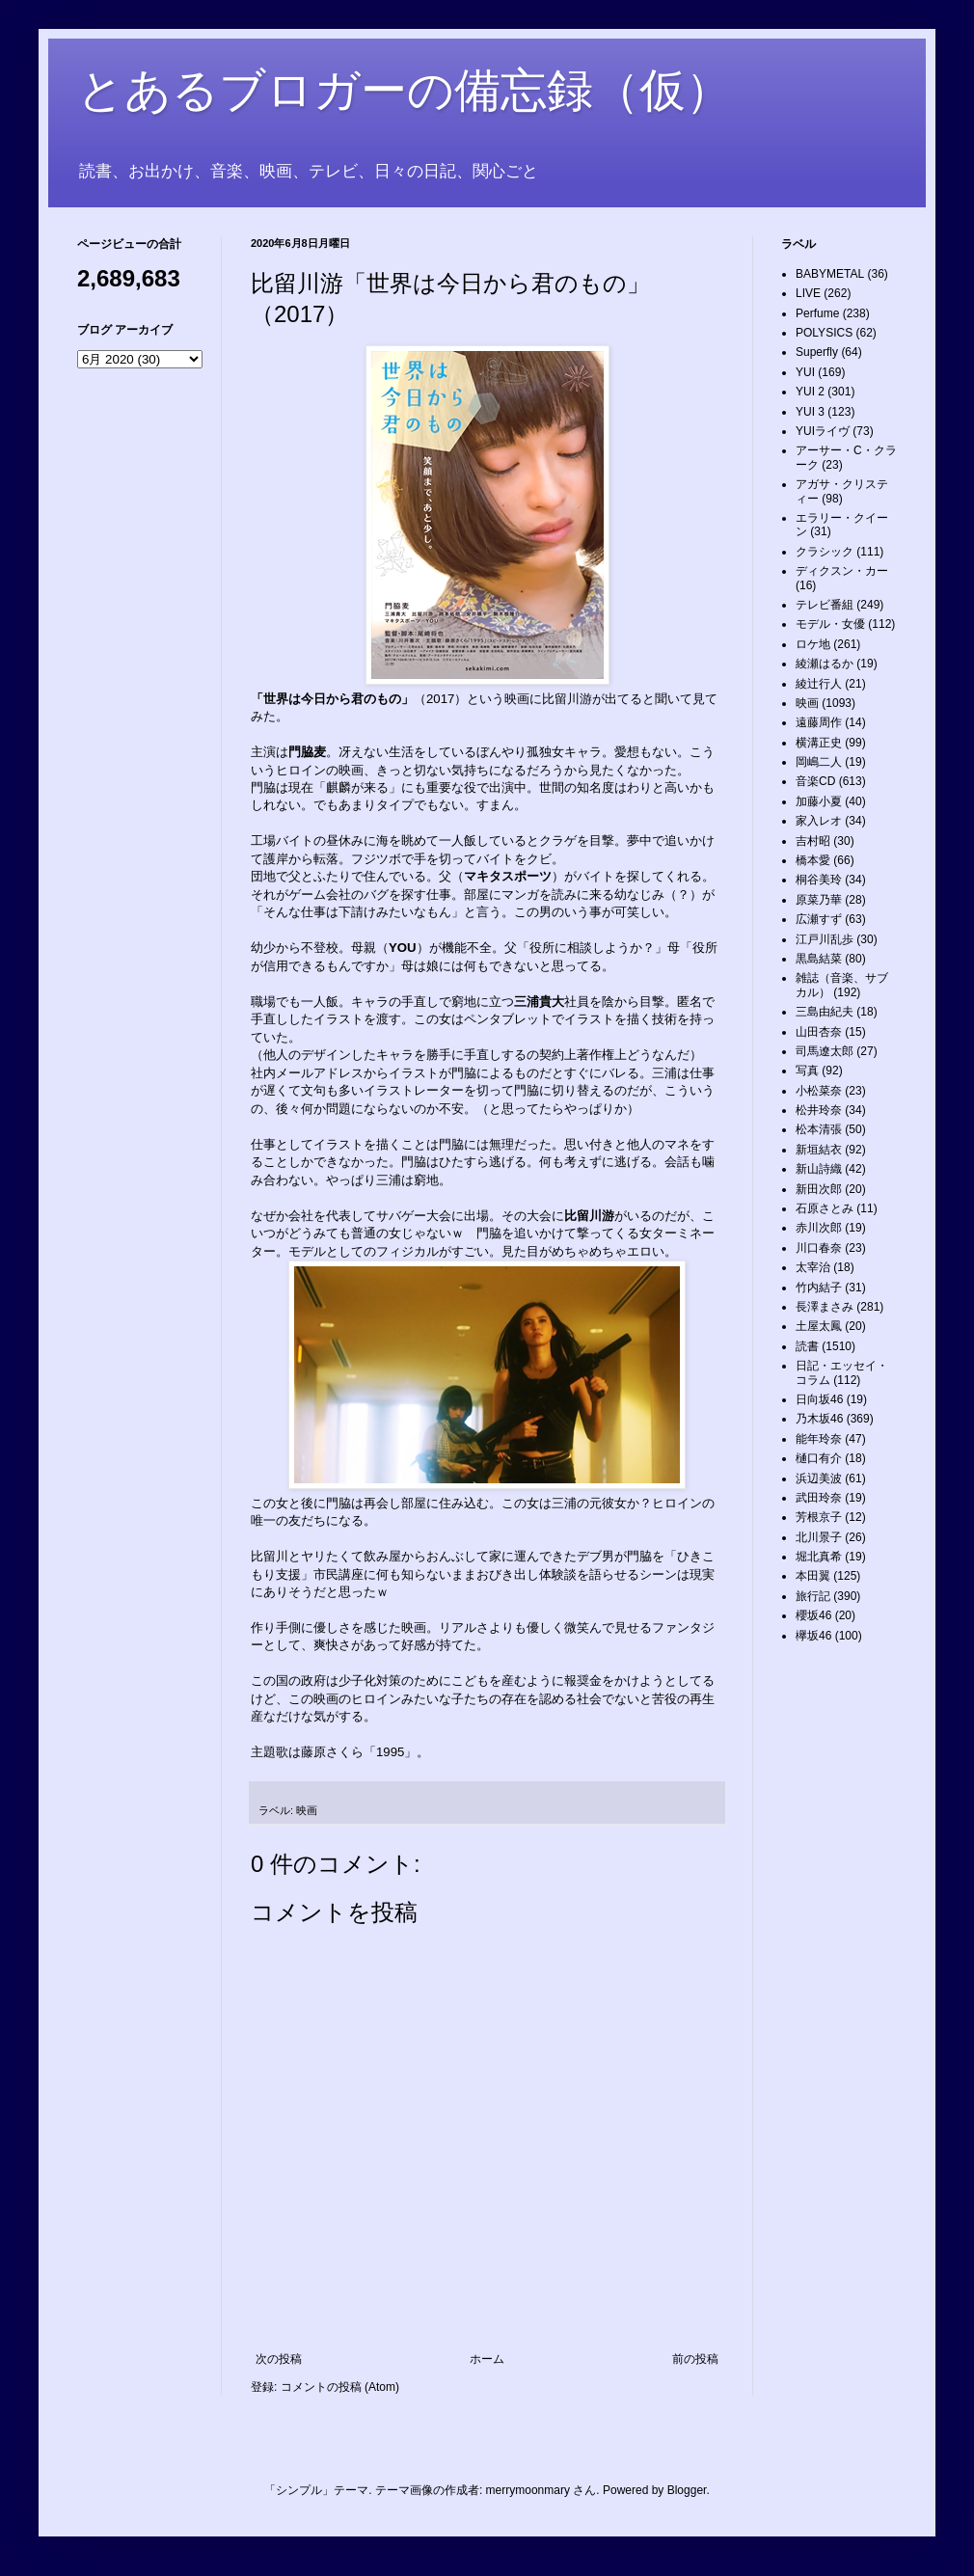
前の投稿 (695, 2359)
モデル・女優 (830, 624)
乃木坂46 (819, 1418)
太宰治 (813, 1267)
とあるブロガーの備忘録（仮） (404, 90)
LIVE (808, 293)
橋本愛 (813, 860)
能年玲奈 (819, 1439)
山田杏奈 (819, 1032)
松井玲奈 (819, 1110)
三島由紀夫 (824, 1011)
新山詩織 (819, 1169)
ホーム (487, 2359)
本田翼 (813, 1576)
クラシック (824, 551)
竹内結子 (819, 1287)
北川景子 (819, 1537)
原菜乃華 (819, 900)
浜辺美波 (819, 1478)
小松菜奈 (819, 1091)
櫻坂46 (813, 1615)
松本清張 (819, 1129)
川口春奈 (819, 1248)
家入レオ (819, 820)
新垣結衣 (819, 1149)
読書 (807, 1346)
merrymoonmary (528, 2490)
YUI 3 (810, 412)
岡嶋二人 (819, 762)
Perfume (817, 313)
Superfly (817, 352)
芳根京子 (819, 1517)
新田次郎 (819, 1189)
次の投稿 (279, 2359)
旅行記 (813, 1596)
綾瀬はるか (824, 663)
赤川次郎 (819, 1227)
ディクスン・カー (842, 571)
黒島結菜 (819, 958)
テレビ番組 (824, 604)
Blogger (687, 2490)
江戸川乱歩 (824, 939)
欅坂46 (813, 1635)
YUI (805, 372)
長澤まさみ (824, 1307)
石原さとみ (824, 1208)
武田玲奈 (819, 1498)
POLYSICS (824, 332)
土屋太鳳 (819, 1326)
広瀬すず (819, 919)
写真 (807, 1070)
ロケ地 (813, 644)
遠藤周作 (819, 722)
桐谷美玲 (819, 879)
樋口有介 (819, 1458)
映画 (306, 1810)
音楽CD (815, 781)
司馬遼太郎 (824, 1051)
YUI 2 (810, 391)
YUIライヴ (823, 431)
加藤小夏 (819, 801)
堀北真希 (819, 1556)
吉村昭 (813, 841)
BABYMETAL (830, 274)
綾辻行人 (819, 684)
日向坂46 (819, 1399)
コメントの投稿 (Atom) (340, 2387)
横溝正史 (819, 742)
